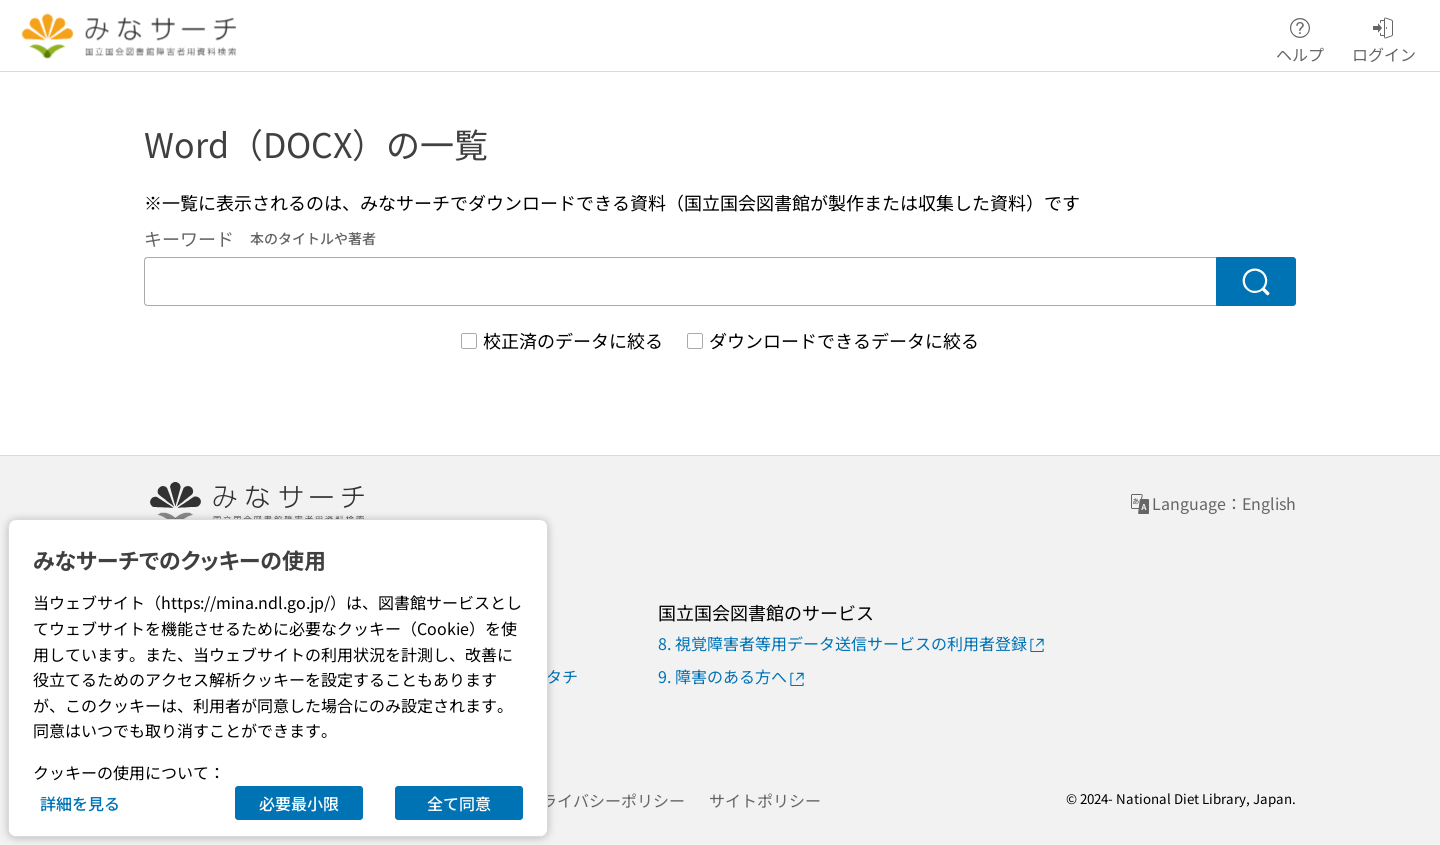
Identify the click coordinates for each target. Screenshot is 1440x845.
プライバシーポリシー (605, 800)
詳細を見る (80, 803)
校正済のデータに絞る (573, 340)
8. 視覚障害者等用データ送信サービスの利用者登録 (852, 643)
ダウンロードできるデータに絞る (844, 340)
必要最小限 (299, 803)
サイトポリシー (765, 800)
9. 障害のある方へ (732, 676)
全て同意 (459, 803)
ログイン (1384, 36)
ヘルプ (1300, 36)
